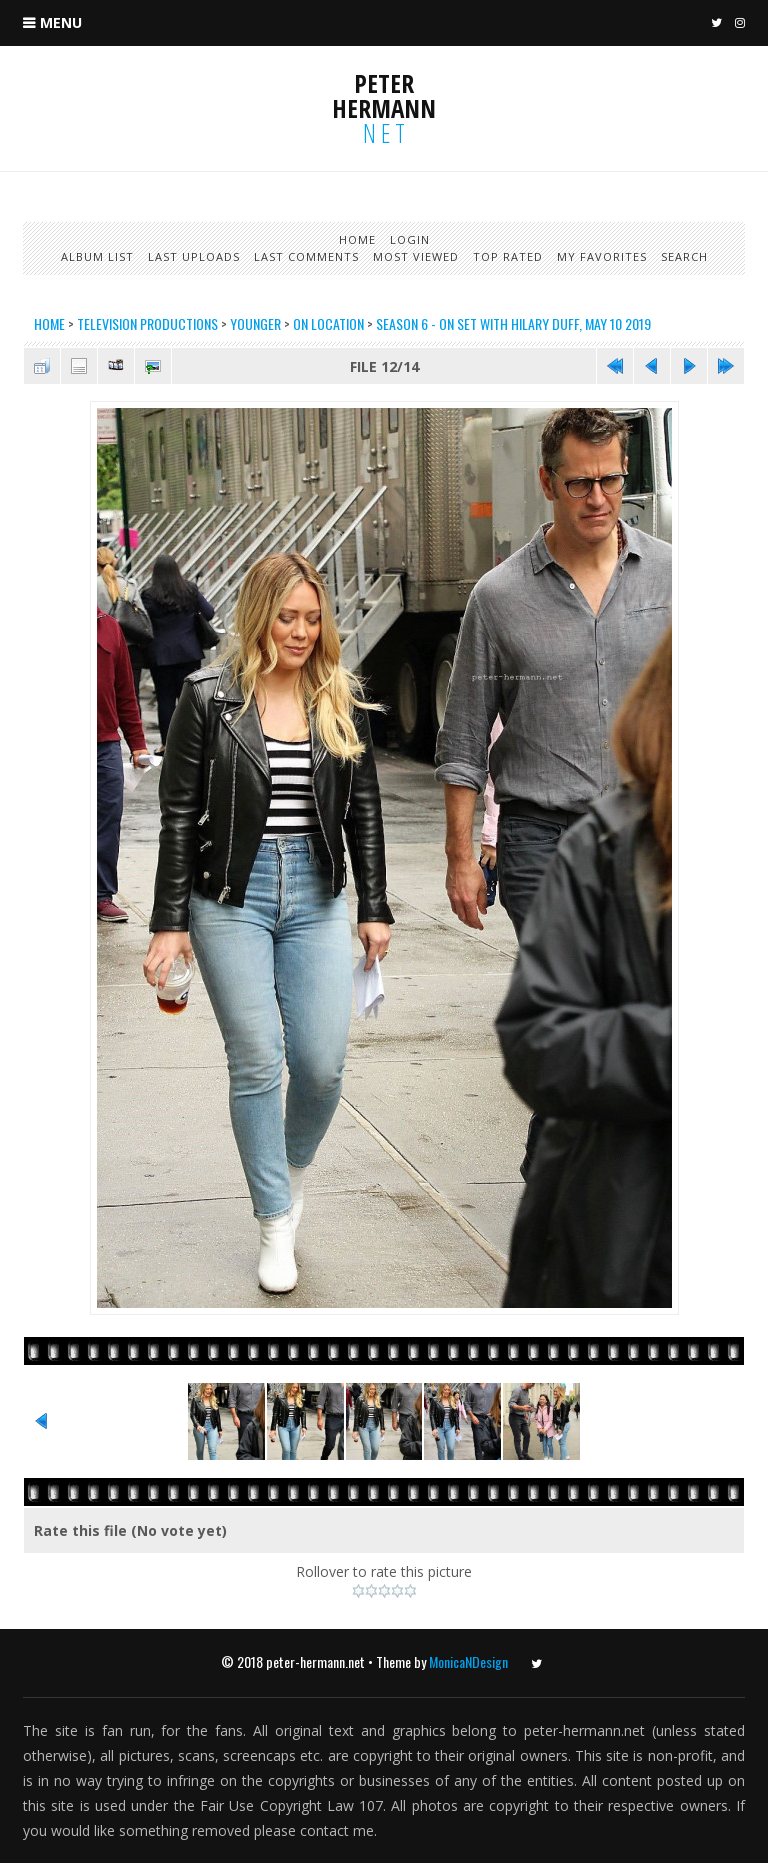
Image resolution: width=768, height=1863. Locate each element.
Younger (255, 323)
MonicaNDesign (468, 1661)
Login (410, 239)
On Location (328, 323)
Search (684, 256)
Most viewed (416, 256)
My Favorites (602, 256)
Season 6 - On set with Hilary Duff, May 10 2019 (513, 323)
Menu (61, 22)
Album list (97, 256)
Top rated (508, 256)
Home (357, 239)
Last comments (306, 256)
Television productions (147, 323)
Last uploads (194, 256)
